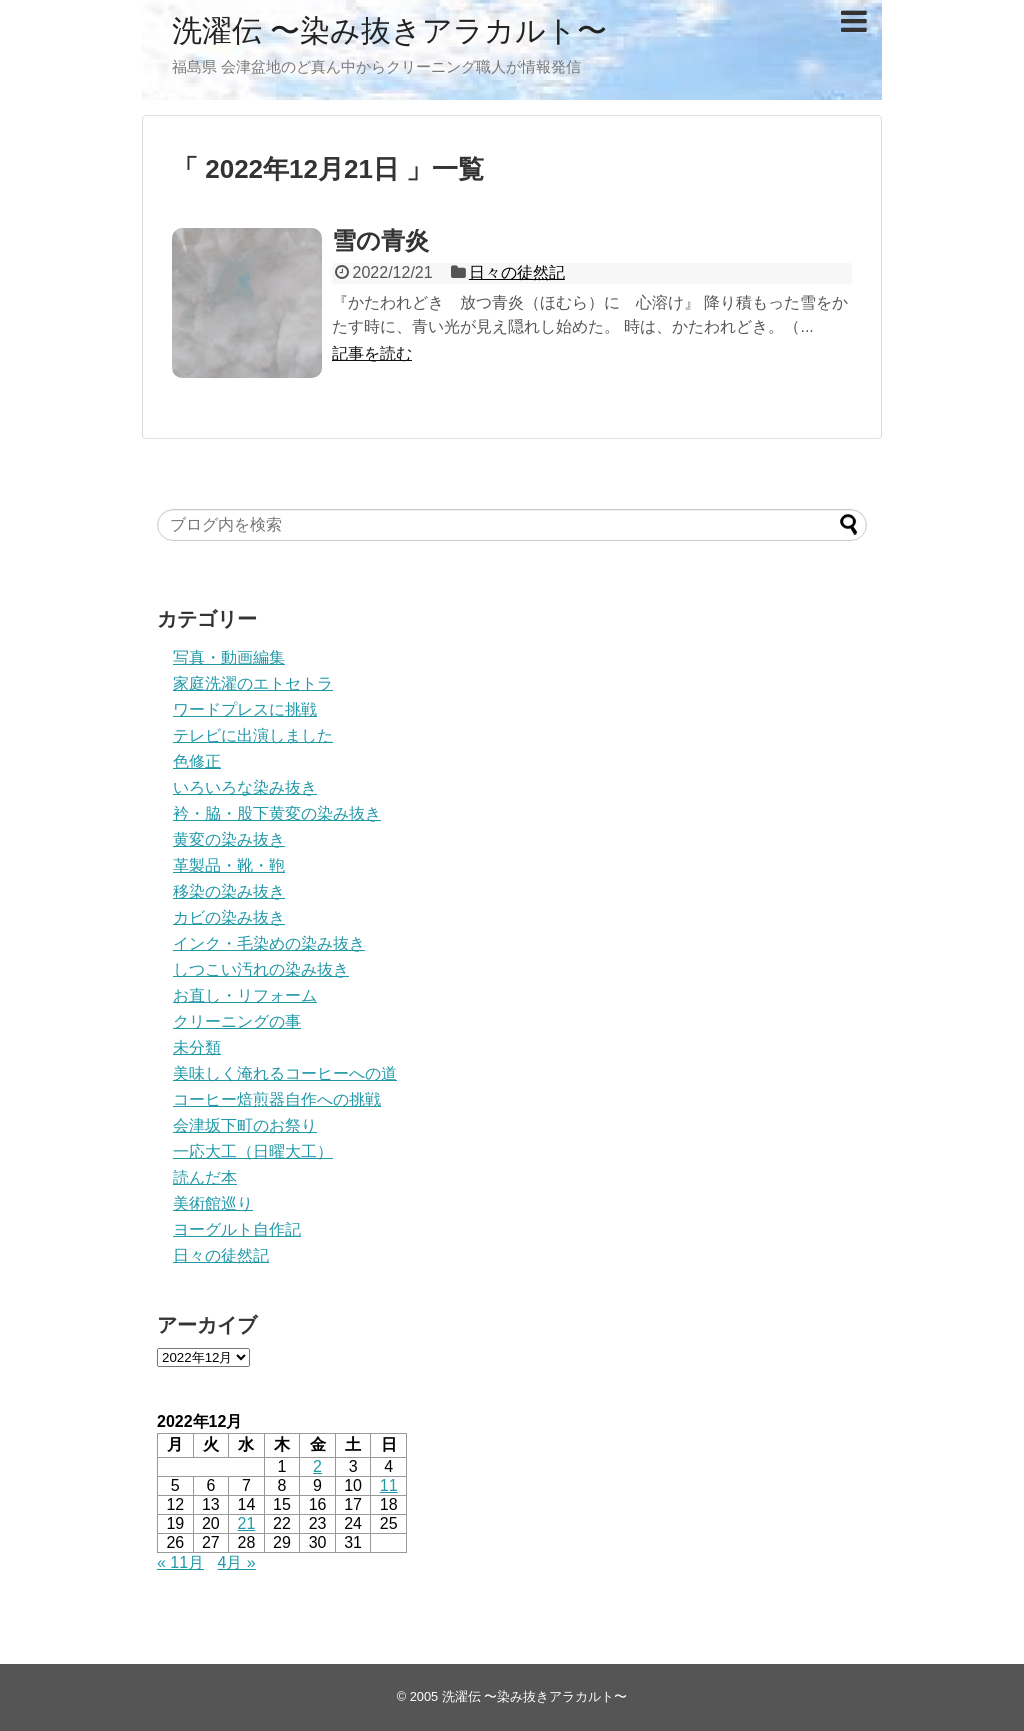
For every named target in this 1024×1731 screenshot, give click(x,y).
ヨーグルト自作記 (237, 1229)
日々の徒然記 (517, 272)
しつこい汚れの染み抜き (261, 969)
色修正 (197, 761)
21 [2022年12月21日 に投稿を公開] (247, 1523)
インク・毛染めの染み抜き (269, 943)
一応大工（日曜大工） (253, 1151)
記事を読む (372, 353)
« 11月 (180, 1562)
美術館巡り (213, 1203)
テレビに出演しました (253, 735)
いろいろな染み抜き (245, 787)
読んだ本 (205, 1177)
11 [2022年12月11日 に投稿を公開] (389, 1485)
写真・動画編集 (229, 657)
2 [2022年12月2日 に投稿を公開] (317, 1466)
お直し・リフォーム (245, 995)
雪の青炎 (380, 240)
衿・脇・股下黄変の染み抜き (277, 813)
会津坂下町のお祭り (245, 1125)
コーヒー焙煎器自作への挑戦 (277, 1099)
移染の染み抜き (229, 891)
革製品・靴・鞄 (229, 865)
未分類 (197, 1047)
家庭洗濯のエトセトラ (253, 683)
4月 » (237, 1562)
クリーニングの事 (237, 1021)
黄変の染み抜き (229, 839)
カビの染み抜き (229, 917)
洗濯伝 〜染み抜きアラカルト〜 (389, 30)
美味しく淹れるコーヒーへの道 (285, 1073)
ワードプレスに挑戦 (245, 709)
